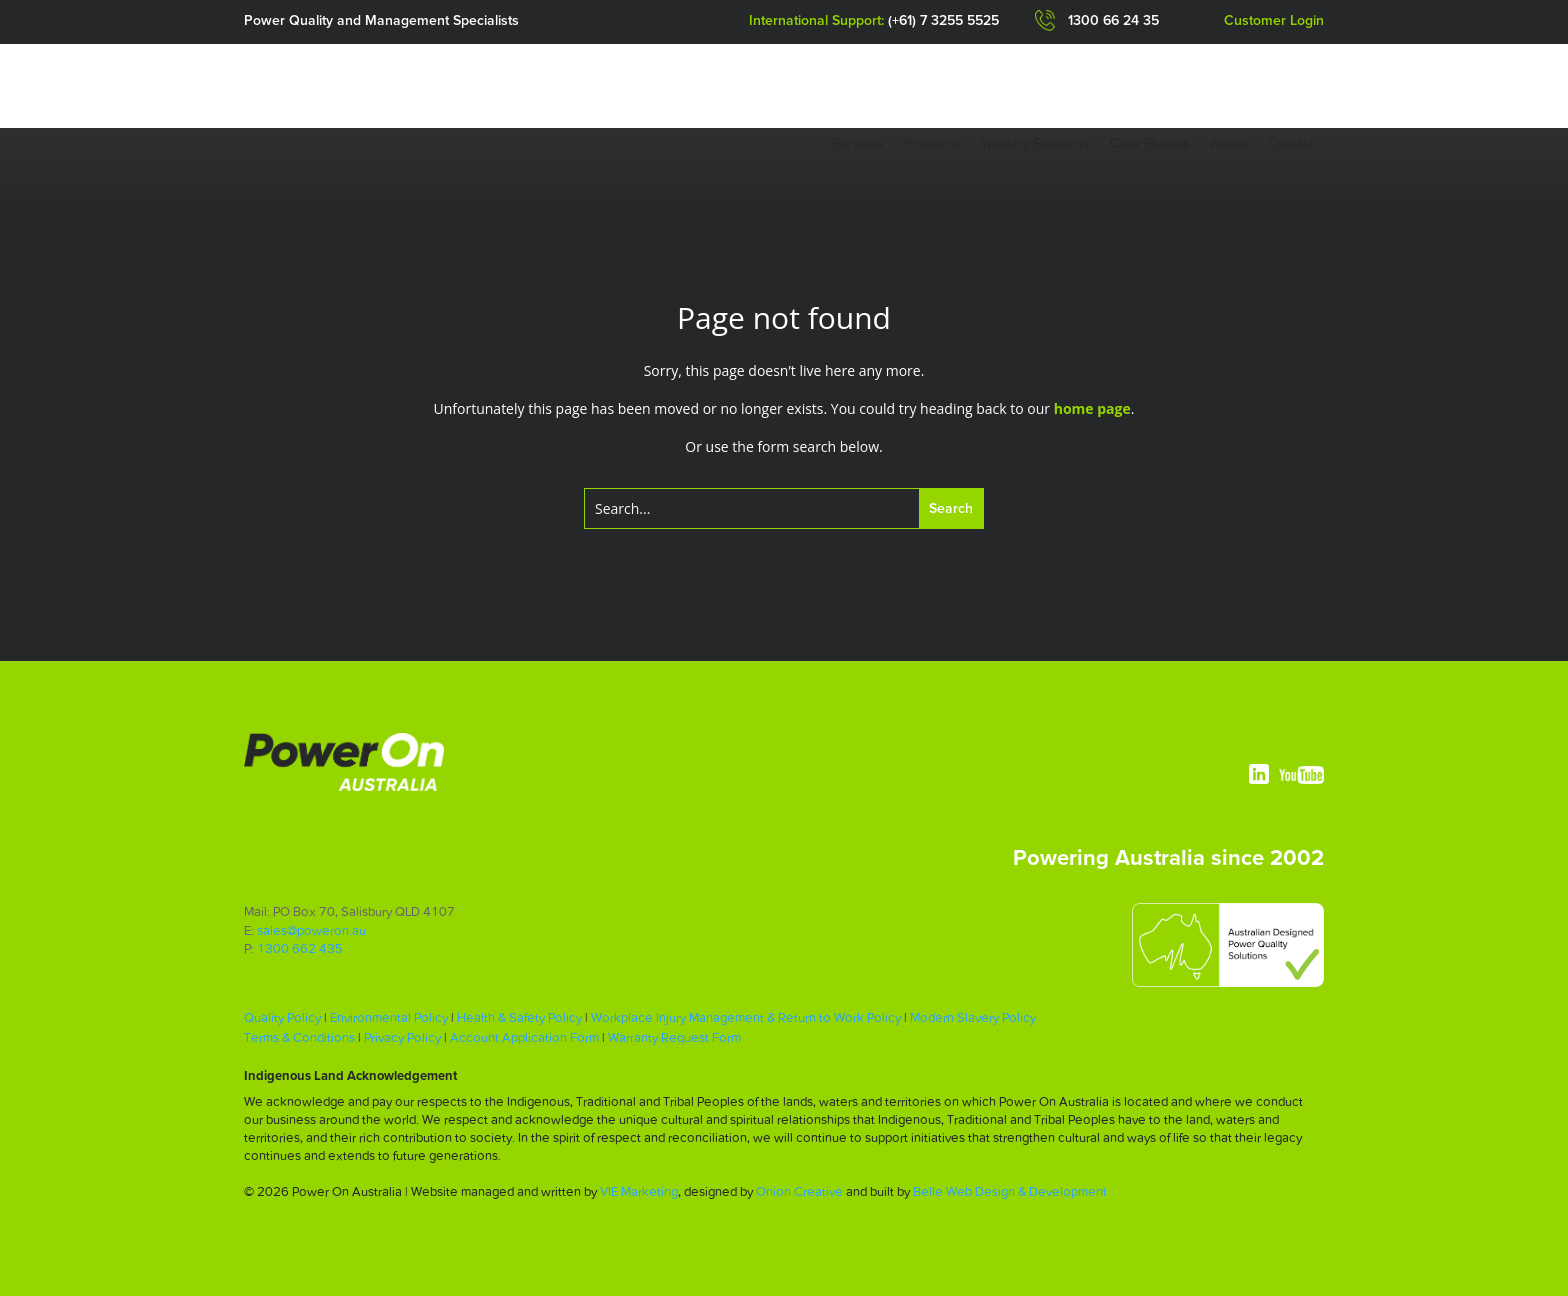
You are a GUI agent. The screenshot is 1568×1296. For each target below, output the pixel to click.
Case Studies (1150, 143)
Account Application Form (524, 1037)
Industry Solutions (1035, 143)
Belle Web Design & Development (1010, 1191)
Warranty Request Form (674, 1037)
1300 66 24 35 (1113, 21)
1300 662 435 (300, 948)
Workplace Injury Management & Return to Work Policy (746, 1017)
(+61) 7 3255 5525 (943, 21)
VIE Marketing (639, 1191)
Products (932, 143)
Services (858, 143)
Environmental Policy (389, 1017)
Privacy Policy (402, 1037)
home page (1092, 408)
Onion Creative (799, 1191)
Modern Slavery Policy (973, 1017)
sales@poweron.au (311, 930)
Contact (1290, 143)
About (1228, 143)
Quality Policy (282, 1017)
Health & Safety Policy (519, 1017)
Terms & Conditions (299, 1037)
